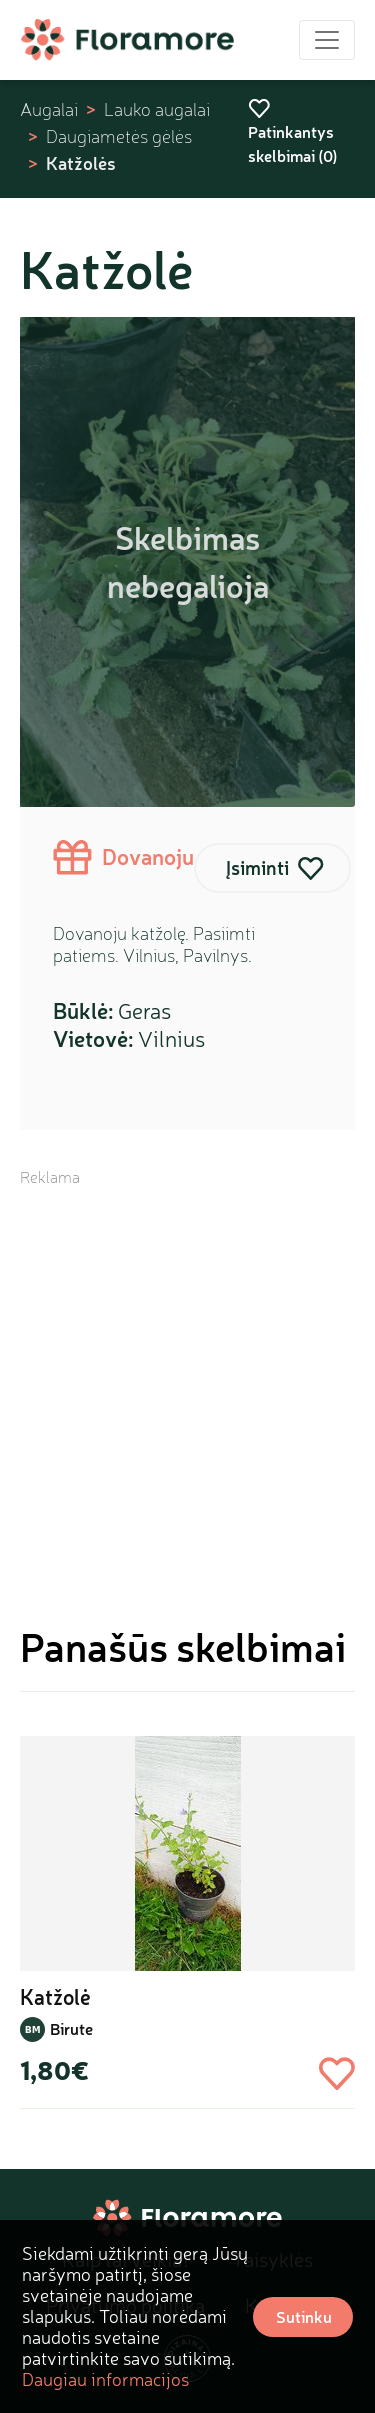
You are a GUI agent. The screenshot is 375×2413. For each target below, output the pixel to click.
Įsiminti (257, 867)
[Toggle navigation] (327, 40)
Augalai (49, 109)
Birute (71, 2028)
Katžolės (81, 163)
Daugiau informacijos (105, 2379)
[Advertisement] (187, 1375)
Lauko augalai (157, 109)
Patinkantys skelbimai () (293, 132)
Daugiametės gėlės (119, 136)
